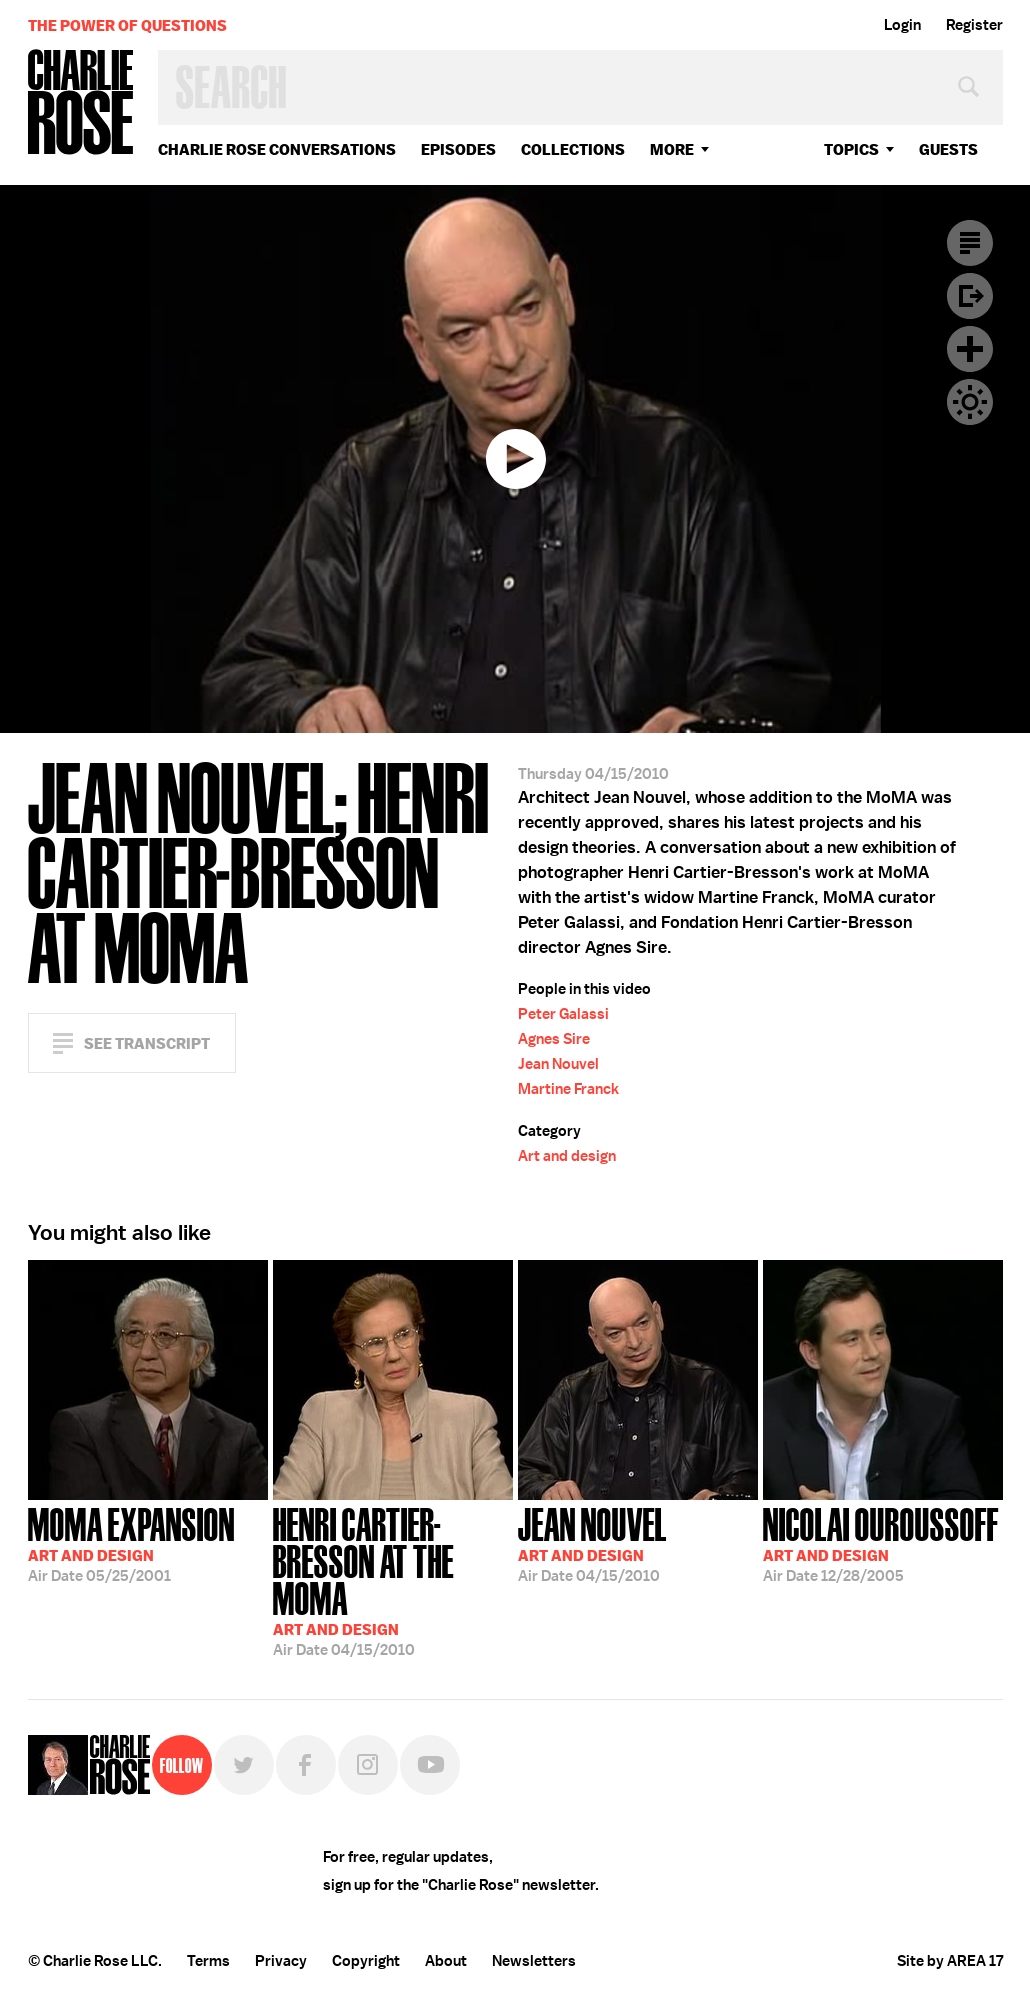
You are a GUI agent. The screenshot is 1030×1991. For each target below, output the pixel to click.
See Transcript (147, 1043)
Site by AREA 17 (950, 1961)
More (672, 149)
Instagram (368, 1765)
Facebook (306, 1765)
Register (974, 25)
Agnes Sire (554, 1039)
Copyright (366, 1961)
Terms (208, 1961)
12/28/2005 (881, 1543)
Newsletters (534, 1961)
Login (902, 25)
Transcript (970, 243)
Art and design (567, 1156)
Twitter (244, 1765)
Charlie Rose (81, 103)
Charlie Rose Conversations (277, 149)
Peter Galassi (563, 1014)
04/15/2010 (393, 1580)
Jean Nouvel (558, 1064)
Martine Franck (568, 1089)
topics (851, 149)
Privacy (281, 1961)
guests (948, 149)
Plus (970, 349)
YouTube (430, 1765)
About (446, 1961)
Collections (573, 149)
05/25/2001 (131, 1543)
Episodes (458, 149)
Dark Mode (970, 402)
